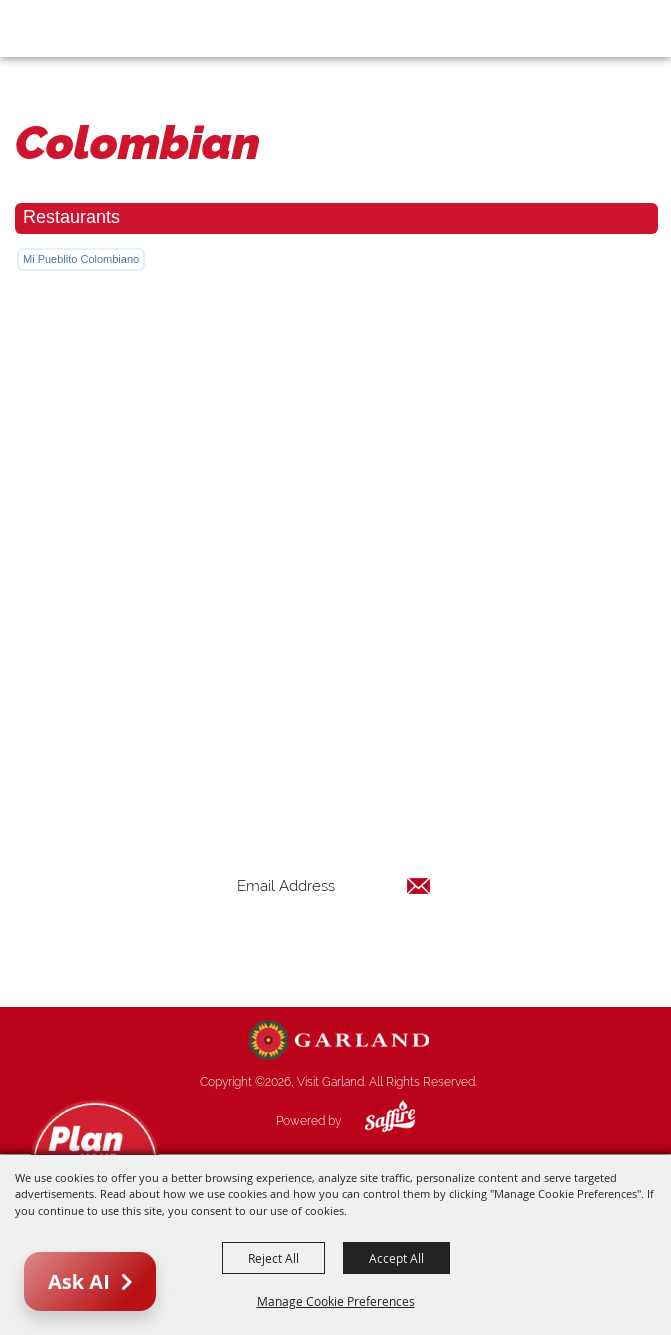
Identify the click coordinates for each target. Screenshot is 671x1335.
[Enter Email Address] (334, 885)
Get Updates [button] (334, 950)
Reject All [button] (273, 1258)
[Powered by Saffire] (375, 1121)
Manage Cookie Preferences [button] (336, 1301)
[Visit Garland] (71, 28)
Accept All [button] (396, 1258)
